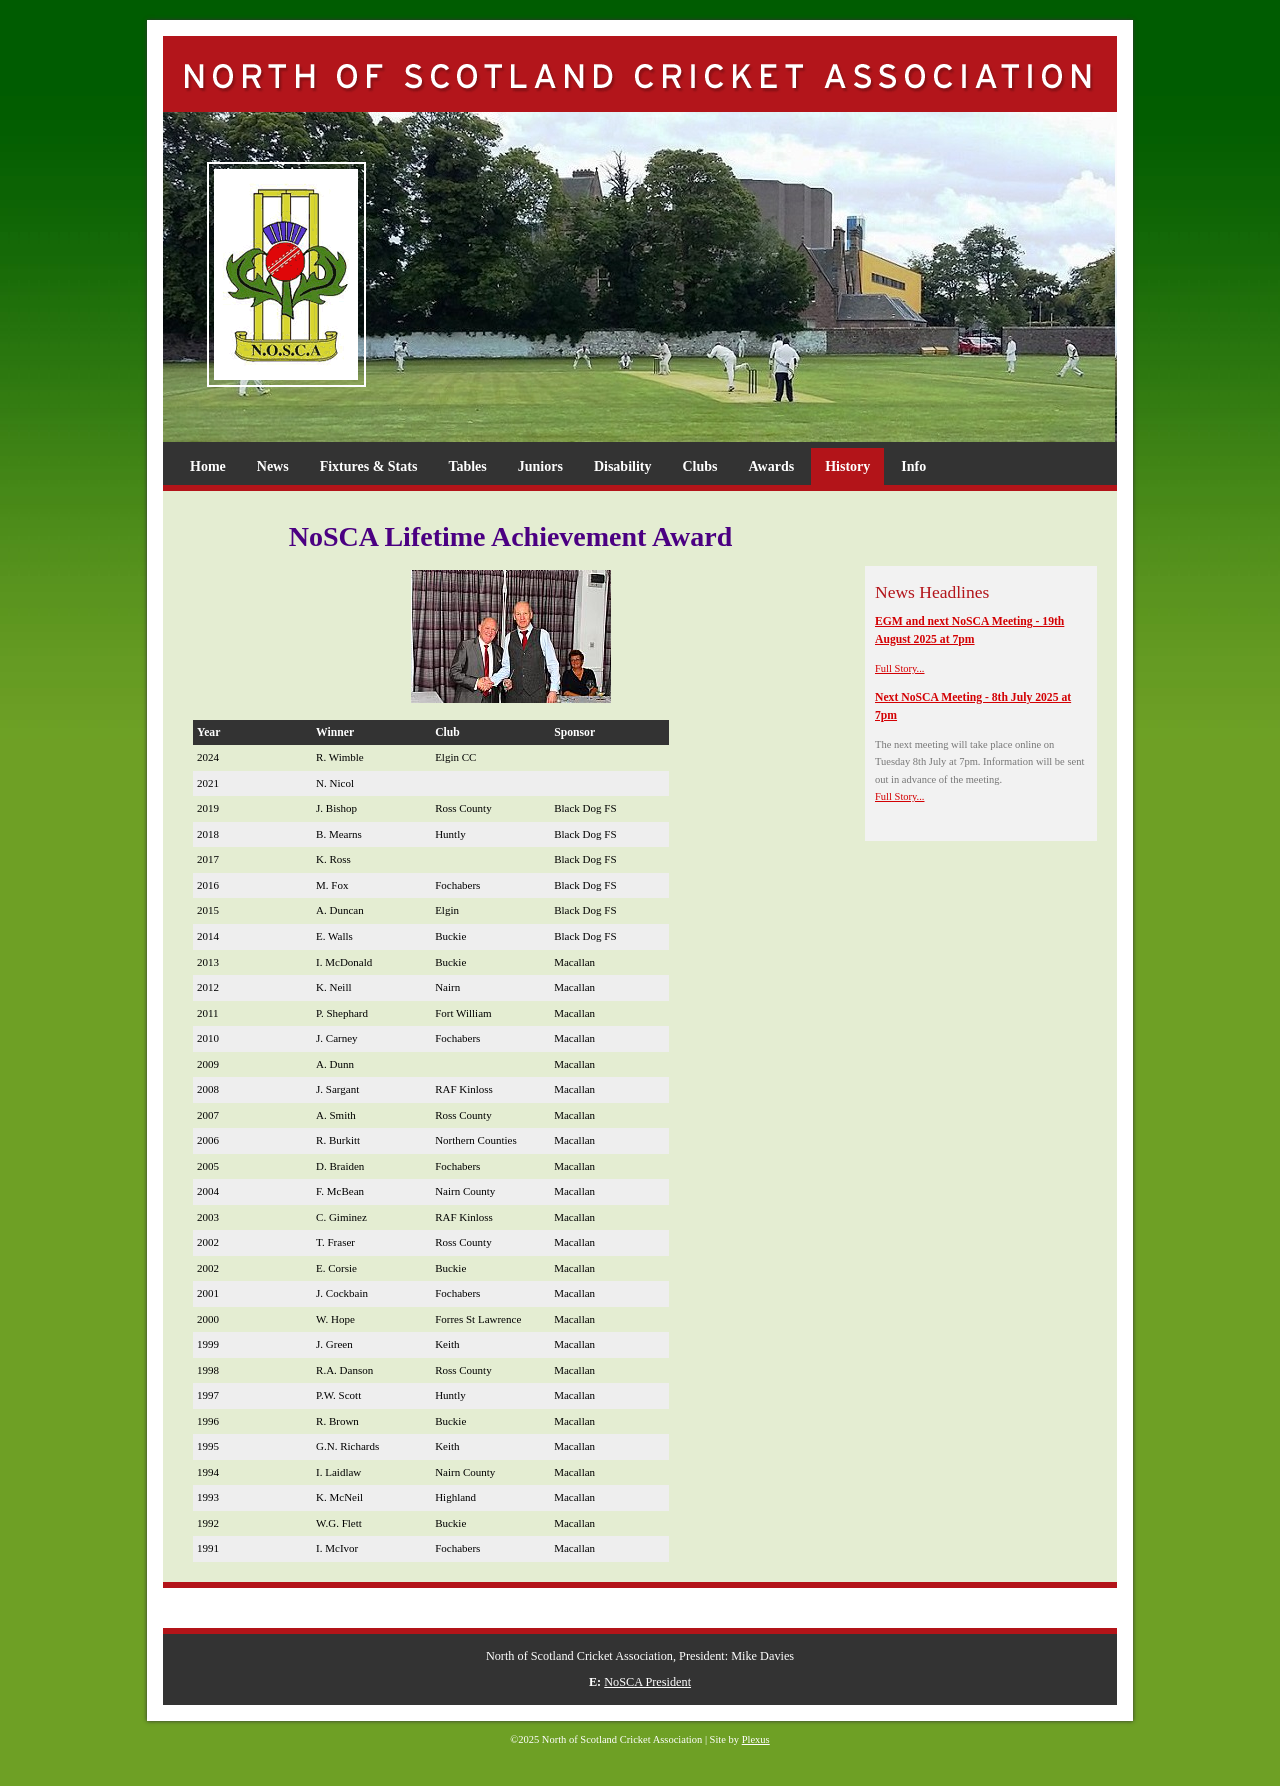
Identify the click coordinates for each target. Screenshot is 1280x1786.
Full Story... (900, 668)
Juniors (540, 466)
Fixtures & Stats (369, 466)
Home (208, 466)
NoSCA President (647, 1682)
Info (913, 466)
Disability (623, 466)
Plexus (756, 1739)
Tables (467, 466)
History (847, 466)
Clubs (699, 466)
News (273, 466)
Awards (772, 466)
